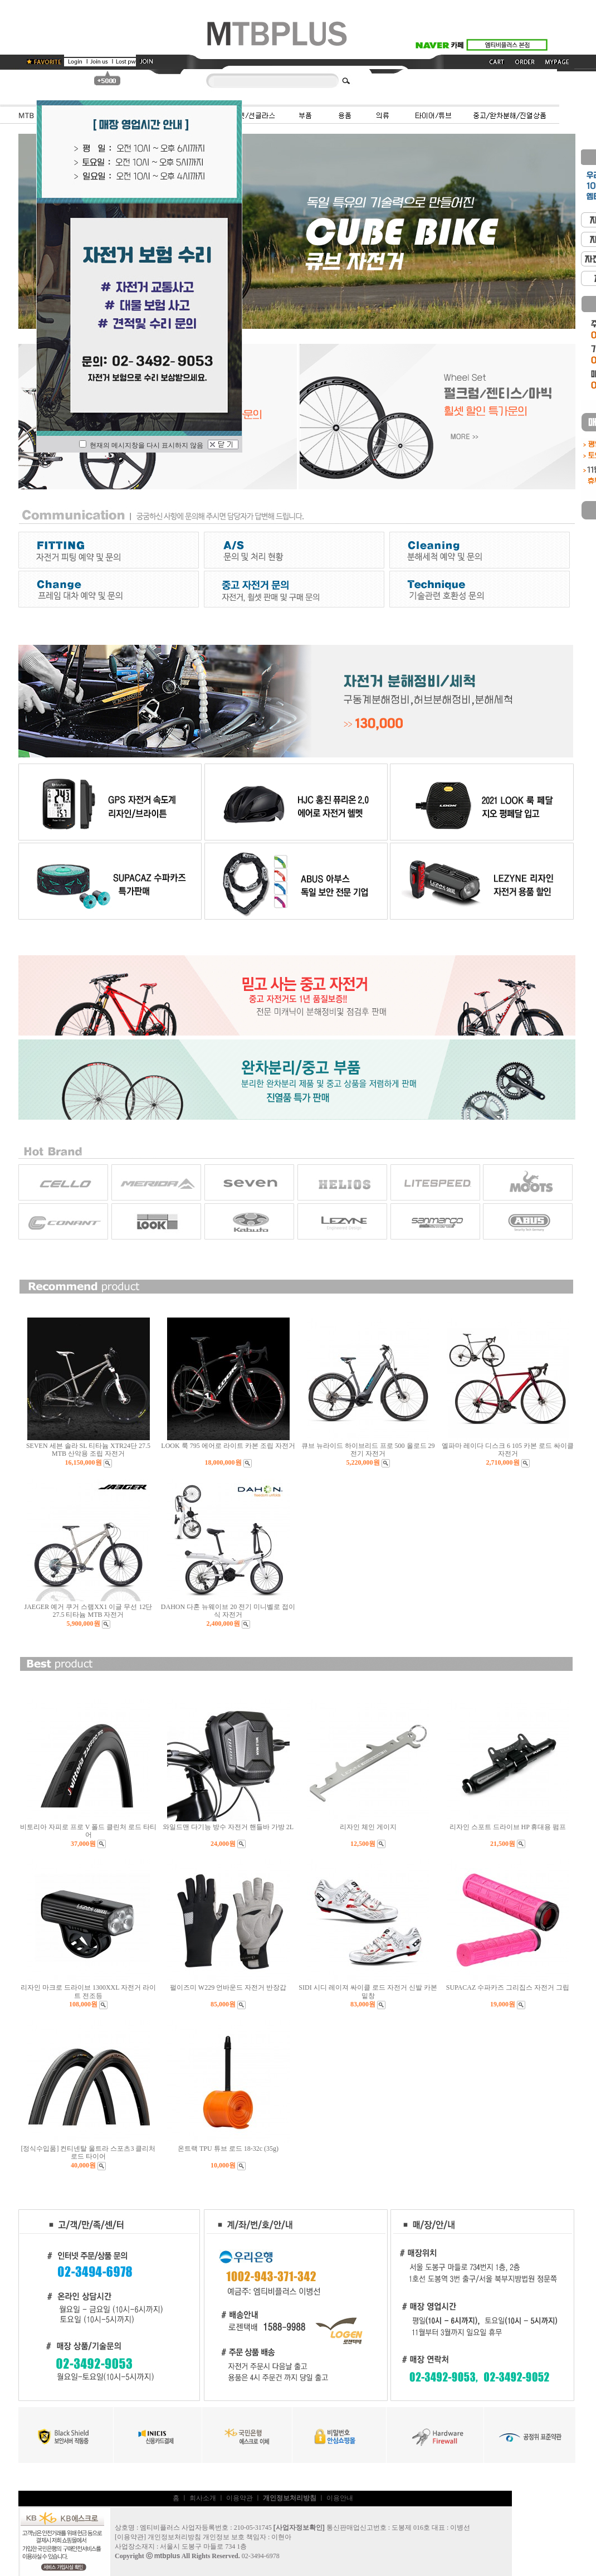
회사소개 (202, 2498)
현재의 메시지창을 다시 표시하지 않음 (141, 445)
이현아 (281, 2537)
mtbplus (167, 2556)
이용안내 (339, 2498)
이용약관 (239, 2498)
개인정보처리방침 (174, 2537)
